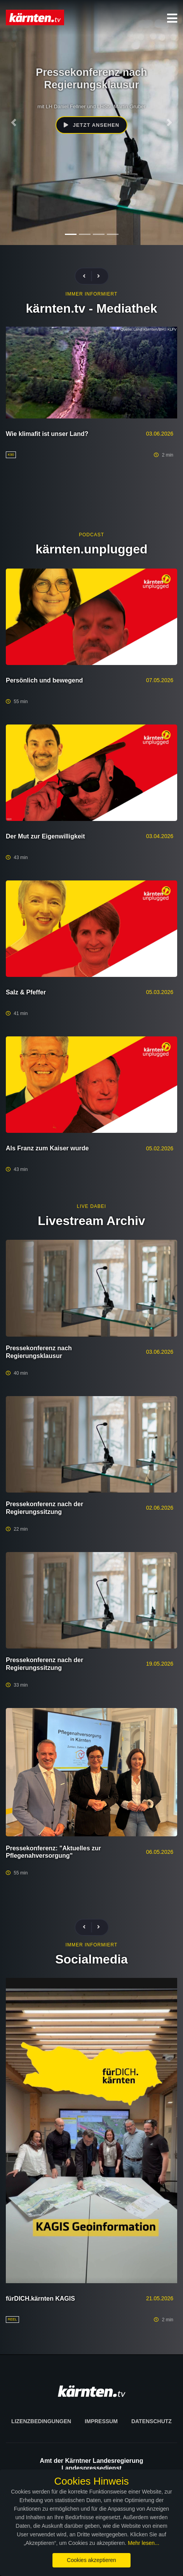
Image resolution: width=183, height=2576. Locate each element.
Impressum (101, 2421)
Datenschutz (151, 2421)
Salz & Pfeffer (26, 992)
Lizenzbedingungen (41, 2421)
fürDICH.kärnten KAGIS (40, 2298)
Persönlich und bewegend (44, 680)
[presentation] (87, 276)
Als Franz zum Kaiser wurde (47, 1148)
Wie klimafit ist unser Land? (47, 433)
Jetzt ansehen (91, 125)
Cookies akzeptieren (91, 2560)
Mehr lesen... (143, 2543)
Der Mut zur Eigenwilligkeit (45, 836)
